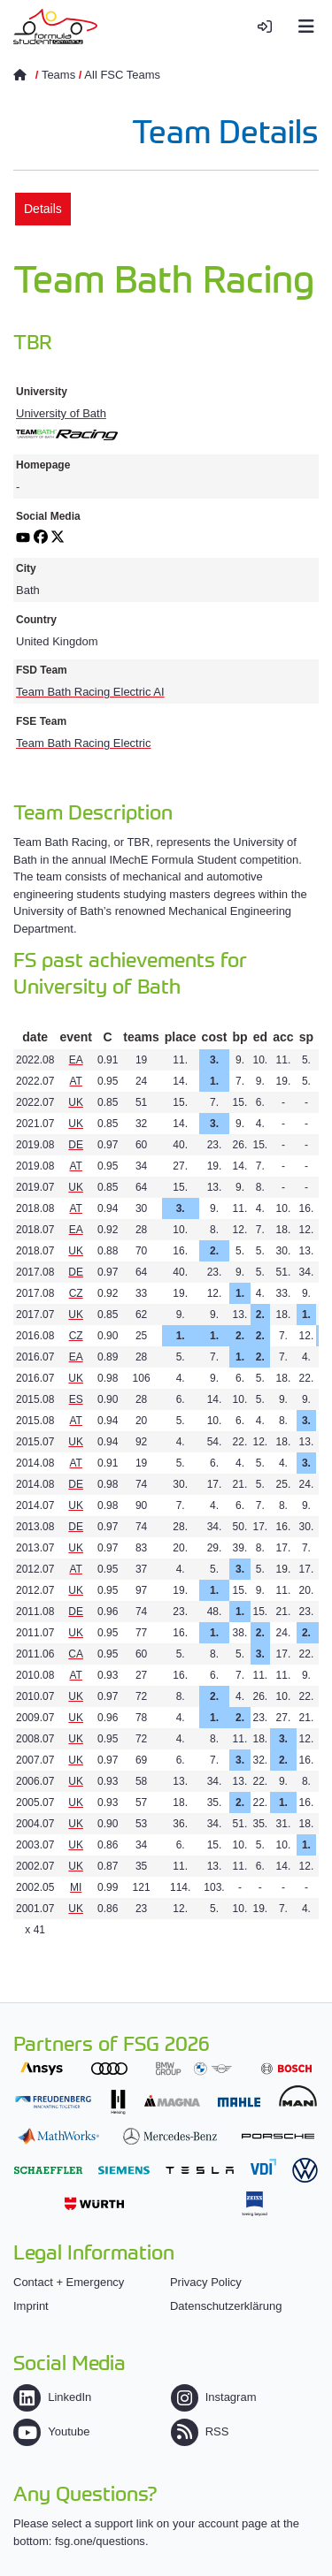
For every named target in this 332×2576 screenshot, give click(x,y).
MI (75, 1887)
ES (76, 1399)
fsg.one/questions (100, 2541)
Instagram (214, 2397)
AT (75, 1081)
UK (75, 1102)
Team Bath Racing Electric (83, 743)
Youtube (51, 2431)
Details (43, 209)
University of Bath (61, 413)
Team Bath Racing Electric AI (90, 691)
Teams (58, 74)
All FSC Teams (122, 74)
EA (76, 1060)
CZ (76, 1293)
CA (75, 1654)
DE (75, 1145)
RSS (200, 2431)
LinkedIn (52, 2397)
